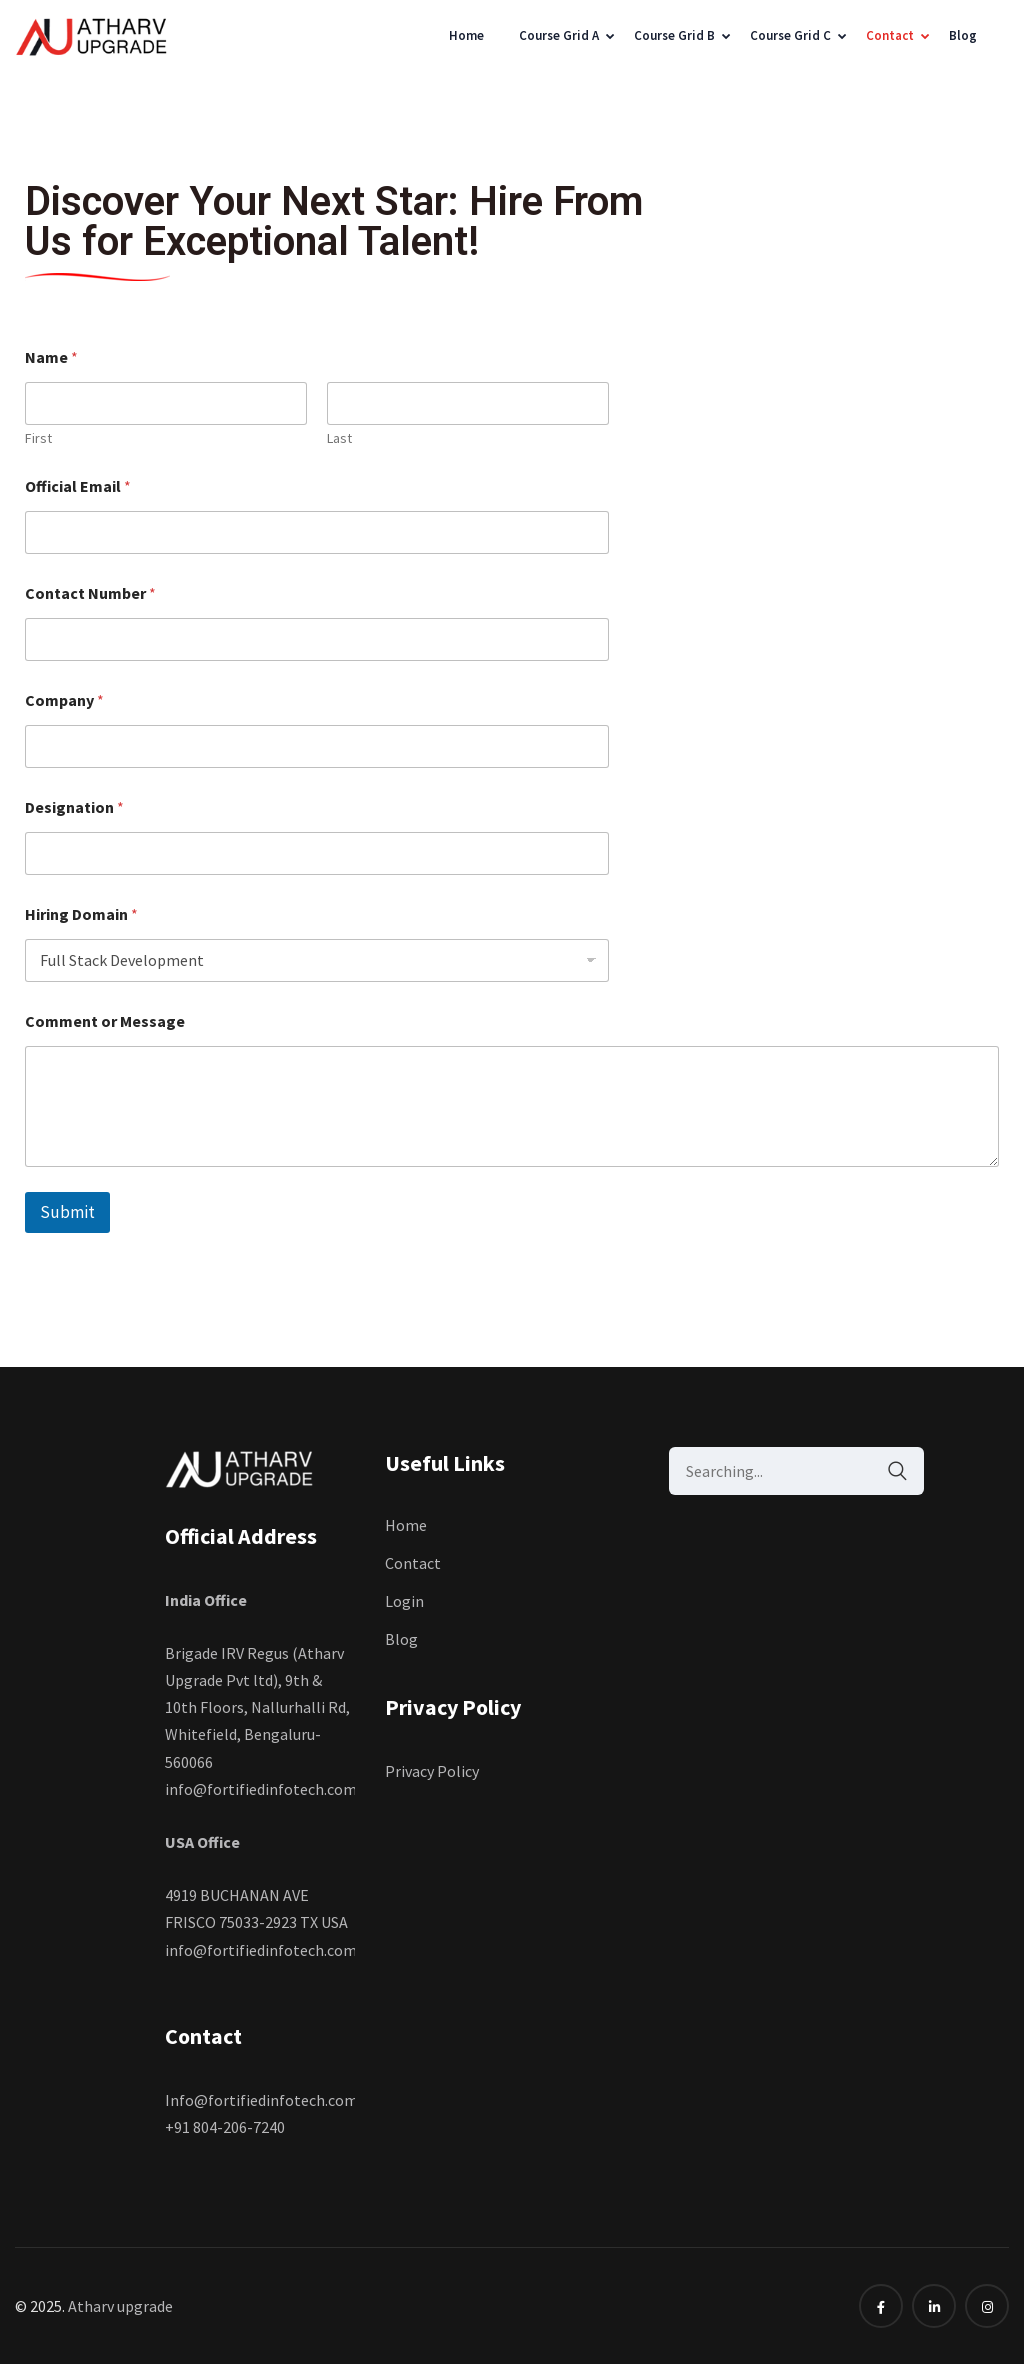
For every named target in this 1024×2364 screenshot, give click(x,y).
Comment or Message (105, 1021)
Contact (890, 35)
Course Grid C (790, 35)
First (38, 438)
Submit (67, 1212)
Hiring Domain (81, 914)
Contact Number (90, 593)
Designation (74, 807)
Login (404, 1601)
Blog (963, 35)
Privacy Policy (433, 1771)
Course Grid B (674, 35)
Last (339, 438)
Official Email (78, 486)
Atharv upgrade (120, 2306)
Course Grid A (559, 35)
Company (64, 700)
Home (466, 35)
